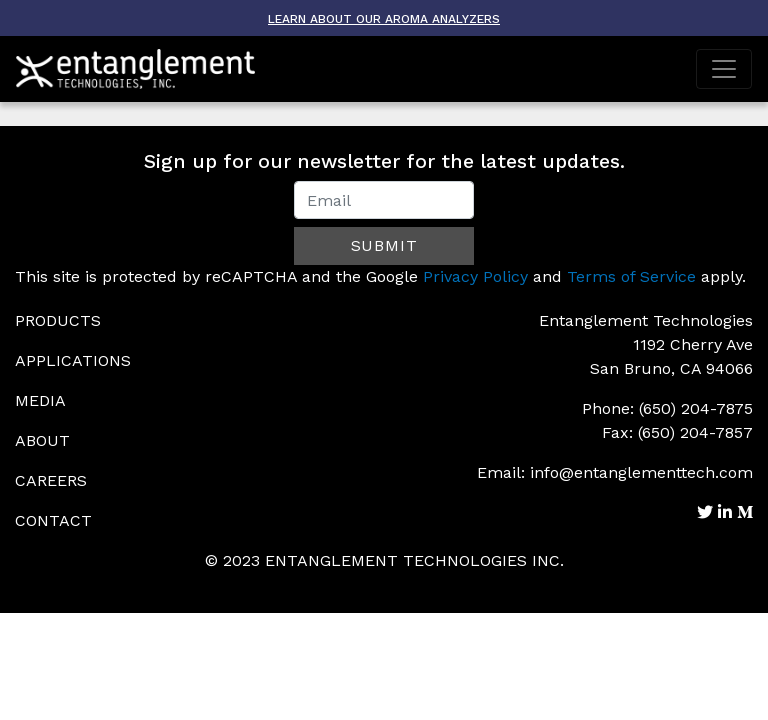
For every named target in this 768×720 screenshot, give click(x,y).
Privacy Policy (475, 276)
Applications (73, 360)
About (42, 440)
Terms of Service (631, 276)
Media (40, 400)
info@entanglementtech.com (641, 472)
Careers (51, 480)
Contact (53, 520)
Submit (384, 245)
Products (58, 320)
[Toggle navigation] (724, 69)
